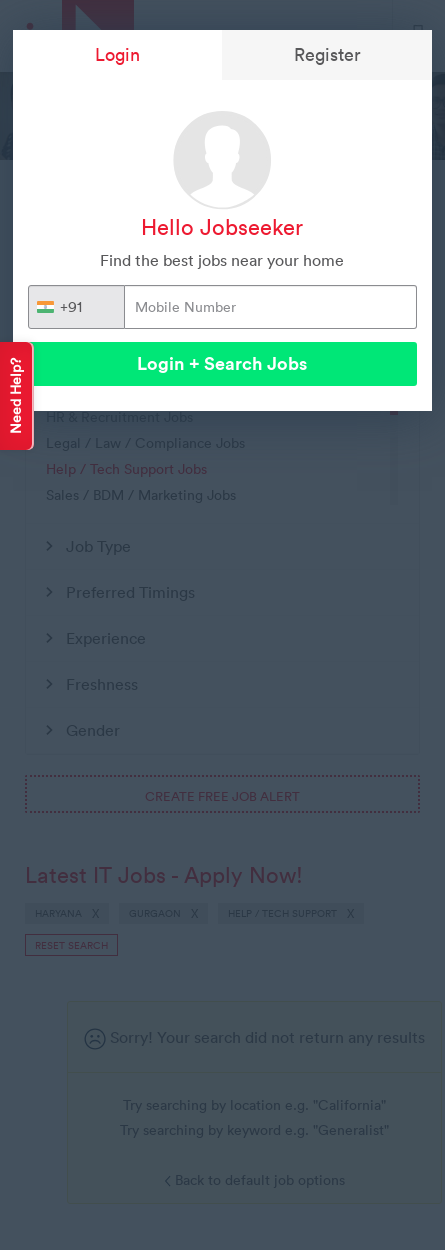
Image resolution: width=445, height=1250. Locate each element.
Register (327, 54)
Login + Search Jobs (222, 363)
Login (117, 54)
